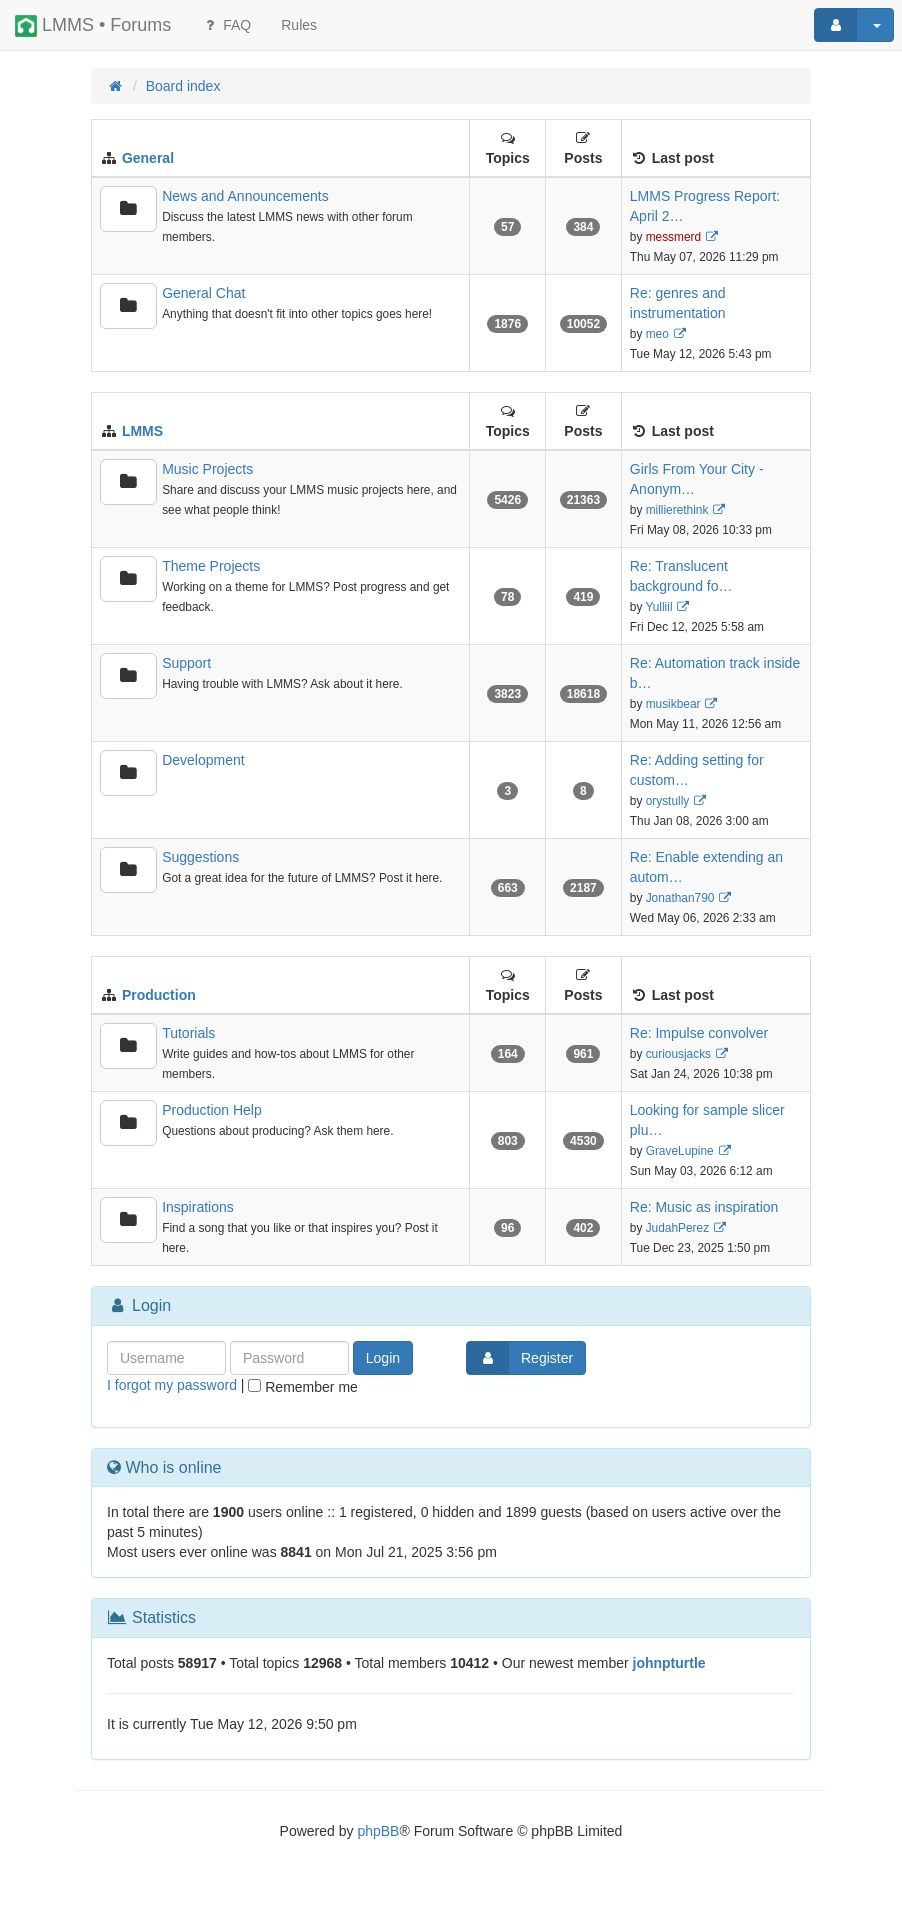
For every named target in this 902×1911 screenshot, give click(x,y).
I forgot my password (172, 1385)
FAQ (226, 25)
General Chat (203, 293)
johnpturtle (669, 1663)
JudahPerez (677, 1228)
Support (186, 663)
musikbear (673, 704)
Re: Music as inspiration (704, 1207)
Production (159, 995)
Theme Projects (211, 566)
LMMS (142, 431)
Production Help (212, 1110)
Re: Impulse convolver (699, 1033)
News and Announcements (245, 196)
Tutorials (188, 1033)
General (148, 158)
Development (203, 760)
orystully (668, 801)
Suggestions (200, 857)
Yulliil (658, 607)
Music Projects (207, 469)
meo (657, 334)
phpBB (378, 1831)
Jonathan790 (680, 898)
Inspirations (198, 1207)
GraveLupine (680, 1151)
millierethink (677, 510)
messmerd (674, 237)
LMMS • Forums (93, 26)
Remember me (302, 1387)
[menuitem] (299, 25)
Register (520, 1358)
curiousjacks (678, 1054)
